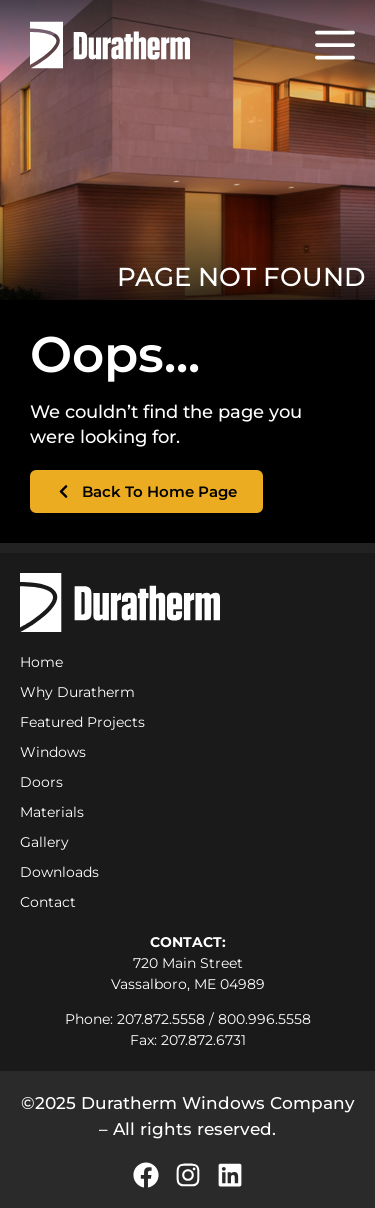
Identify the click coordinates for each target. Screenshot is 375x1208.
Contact (48, 902)
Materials (52, 812)
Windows (53, 752)
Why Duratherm (82, 692)
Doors (41, 782)
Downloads (59, 872)
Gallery (44, 842)
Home (41, 662)
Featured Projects (82, 722)
